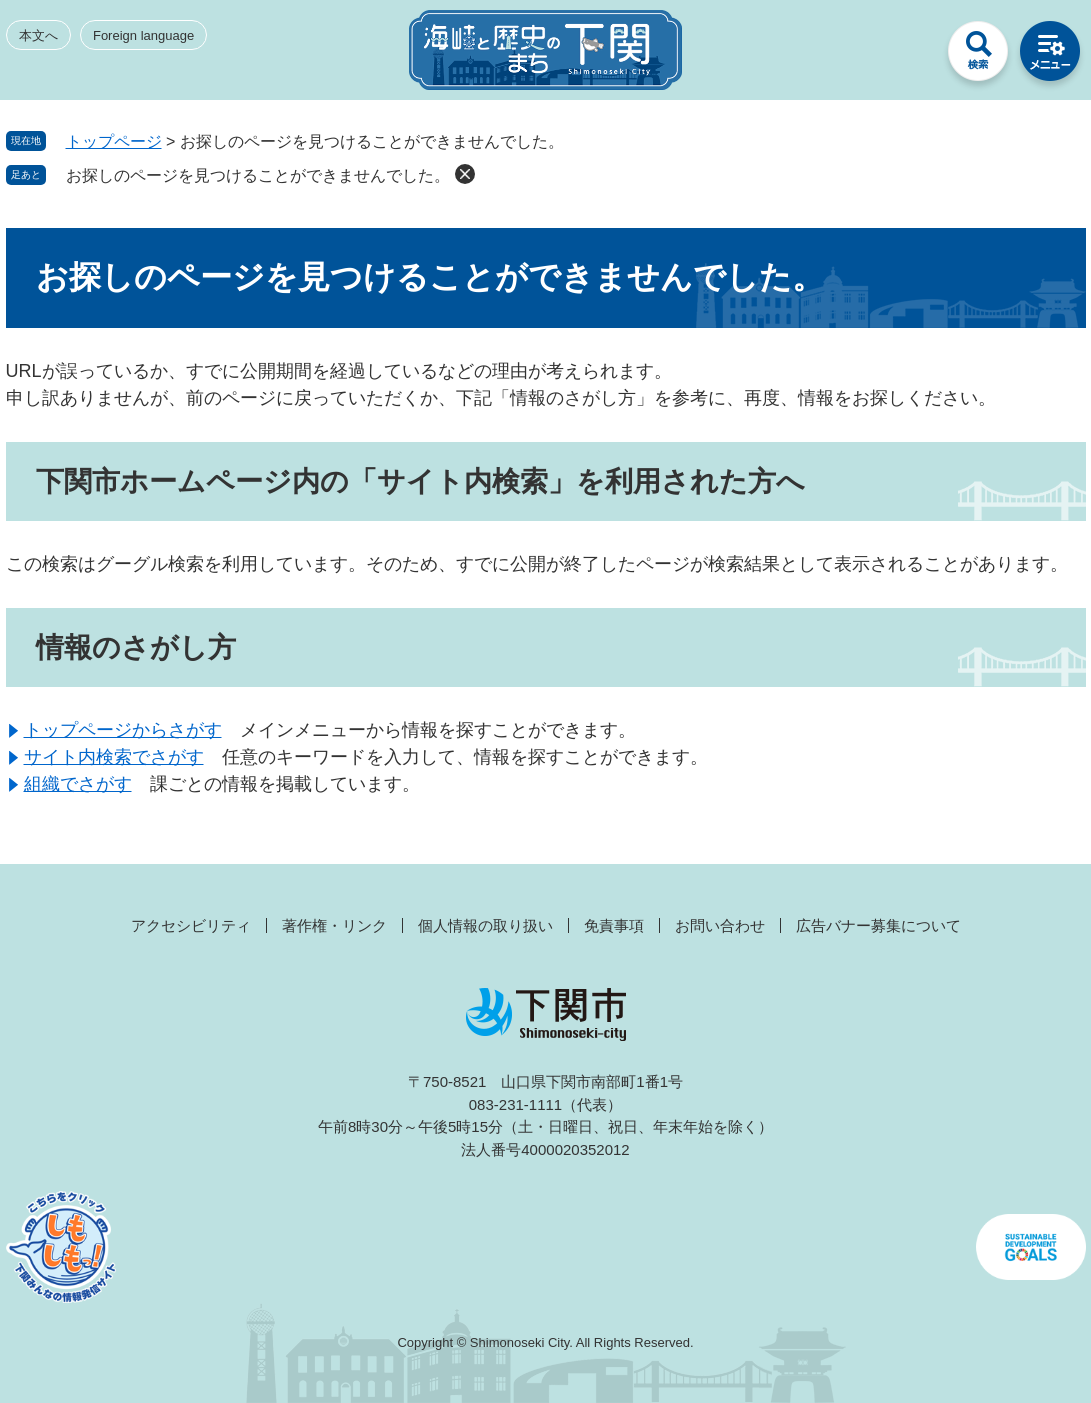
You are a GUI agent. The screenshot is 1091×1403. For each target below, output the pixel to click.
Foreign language (143, 35)
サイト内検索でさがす (114, 757)
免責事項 (614, 925)
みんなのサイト (906, 56)
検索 (978, 56)
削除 (465, 174)
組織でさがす (78, 784)
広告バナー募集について (878, 925)
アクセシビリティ (191, 925)
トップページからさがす (123, 730)
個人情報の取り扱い (485, 925)
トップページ (114, 141)
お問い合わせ (720, 925)
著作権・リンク (334, 925)
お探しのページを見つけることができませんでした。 (258, 175)
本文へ (38, 35)
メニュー (1050, 56)
